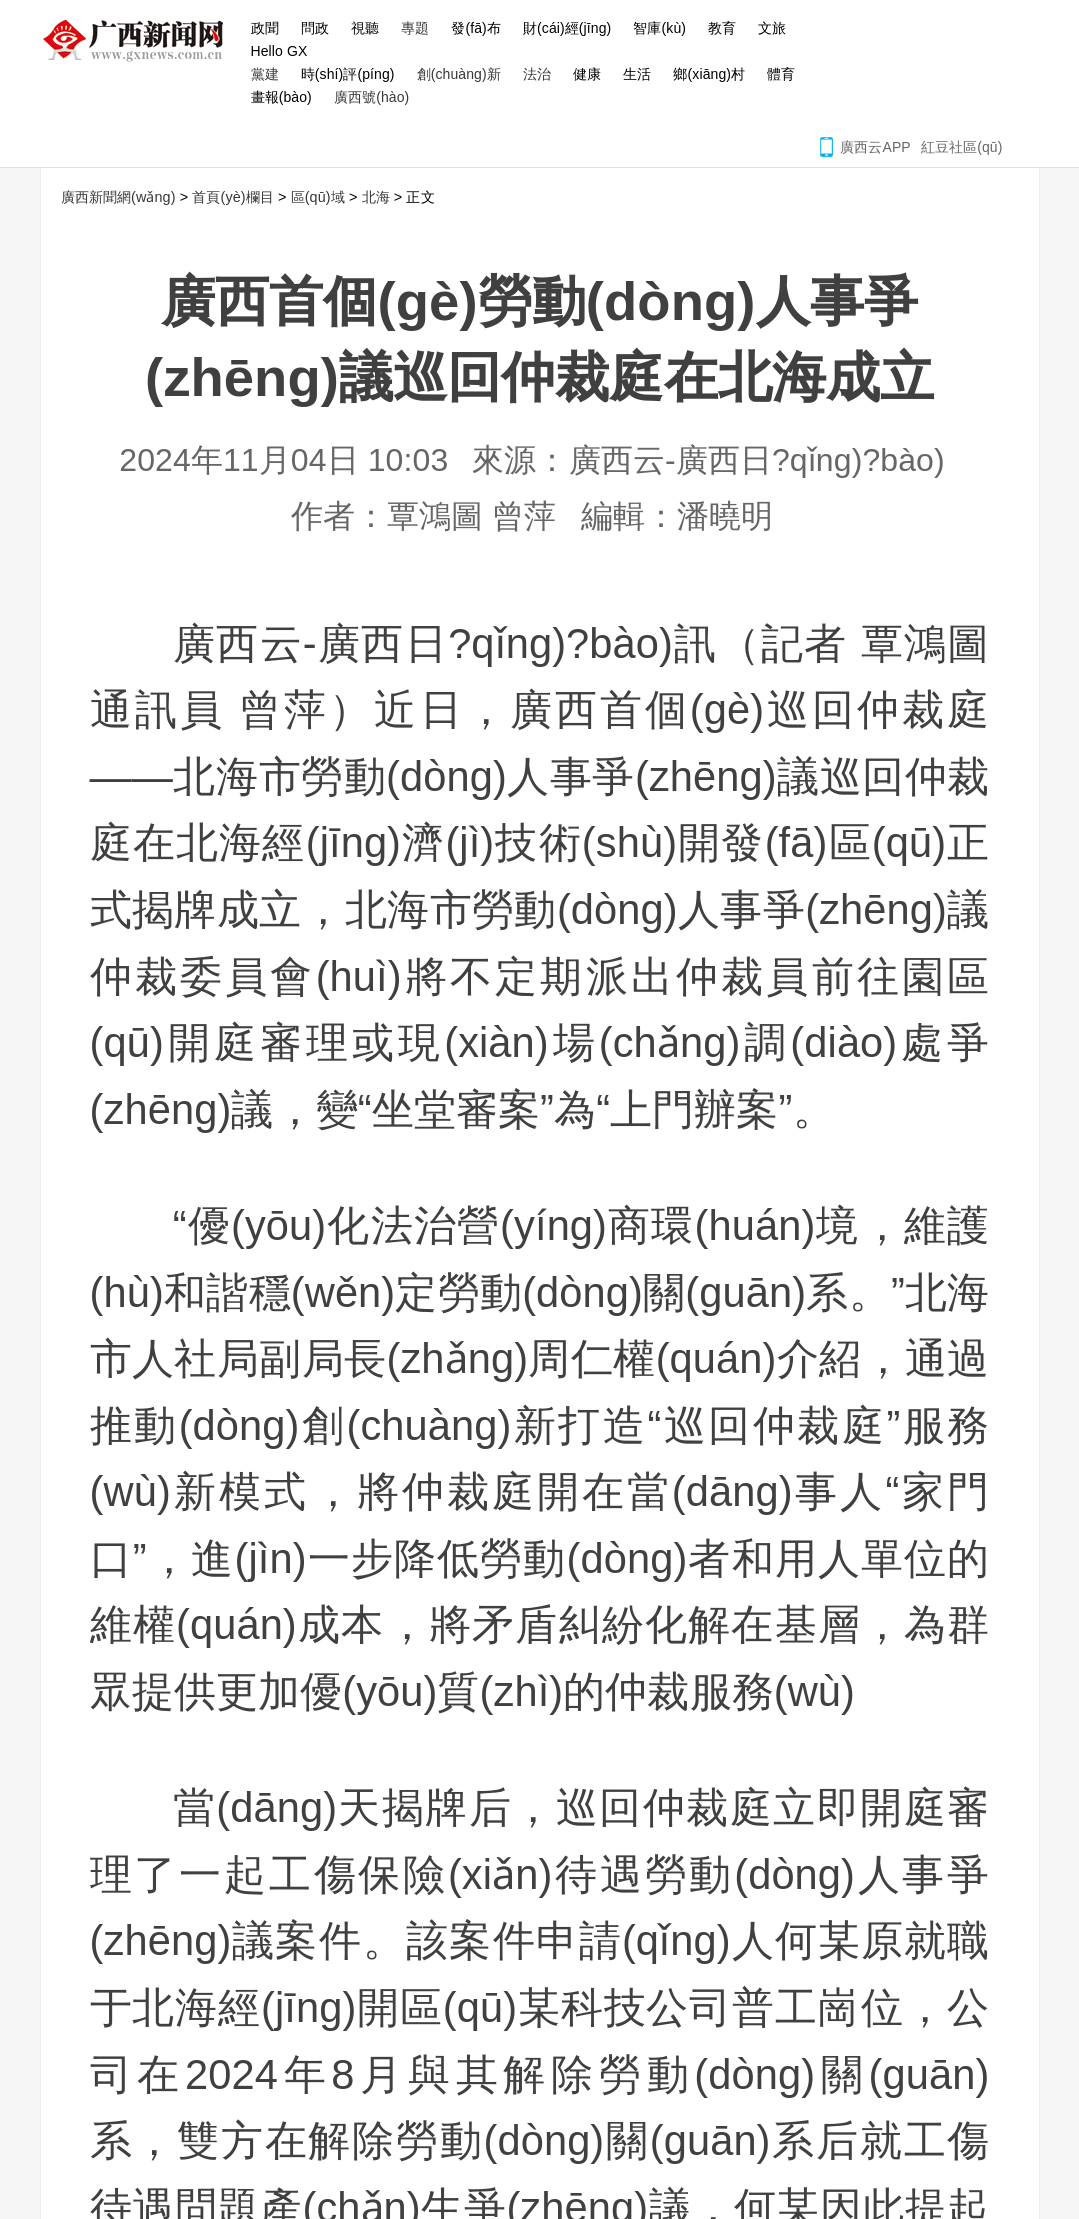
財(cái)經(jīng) (567, 28)
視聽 (365, 28)
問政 (315, 28)
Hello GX (279, 51)
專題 (415, 28)
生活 (637, 74)
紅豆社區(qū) (962, 147)
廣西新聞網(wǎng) (140, 40)
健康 (587, 74)
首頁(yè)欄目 (233, 197)
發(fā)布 (476, 28)
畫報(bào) (281, 97)
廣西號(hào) (371, 97)
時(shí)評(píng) (348, 74)
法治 (537, 74)
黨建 (265, 74)
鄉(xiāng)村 (709, 74)
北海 (376, 197)
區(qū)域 (318, 197)
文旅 (772, 28)
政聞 (265, 28)
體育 (781, 74)
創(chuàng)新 (459, 74)
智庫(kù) (659, 28)
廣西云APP (875, 147)
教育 (722, 28)
